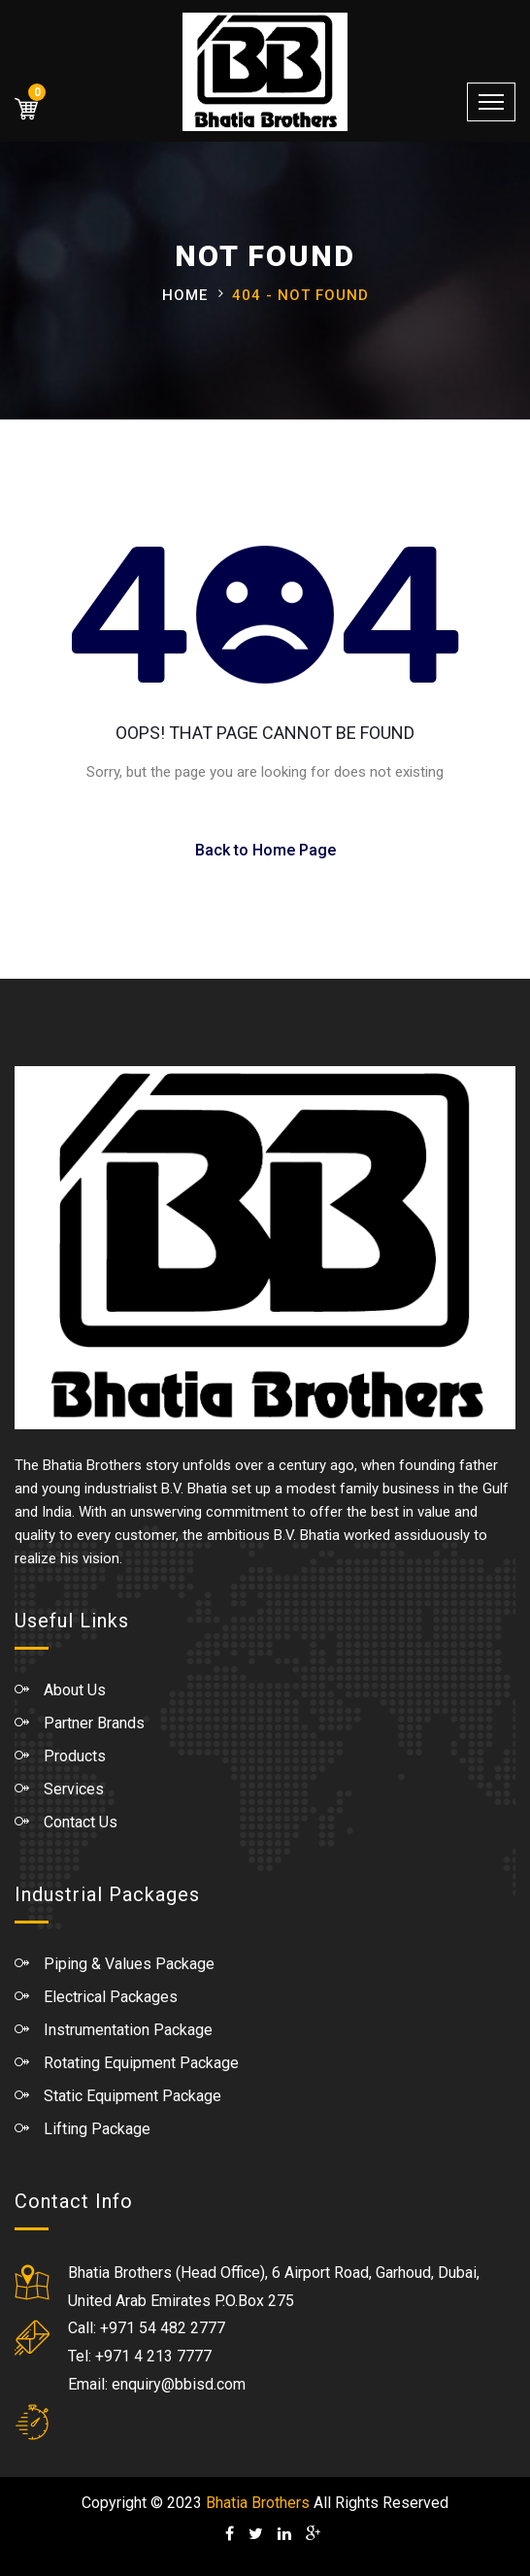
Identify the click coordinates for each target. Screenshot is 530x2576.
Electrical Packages (111, 1997)
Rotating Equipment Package (141, 2063)
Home (185, 295)
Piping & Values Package (129, 1964)
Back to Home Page (265, 850)
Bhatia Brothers (258, 2502)
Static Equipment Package (132, 2096)
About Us (75, 1690)
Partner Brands (94, 1723)
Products (75, 1756)
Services (74, 1789)
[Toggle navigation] (491, 102)
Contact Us (80, 1822)
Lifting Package (97, 2129)
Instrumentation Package (128, 2030)
